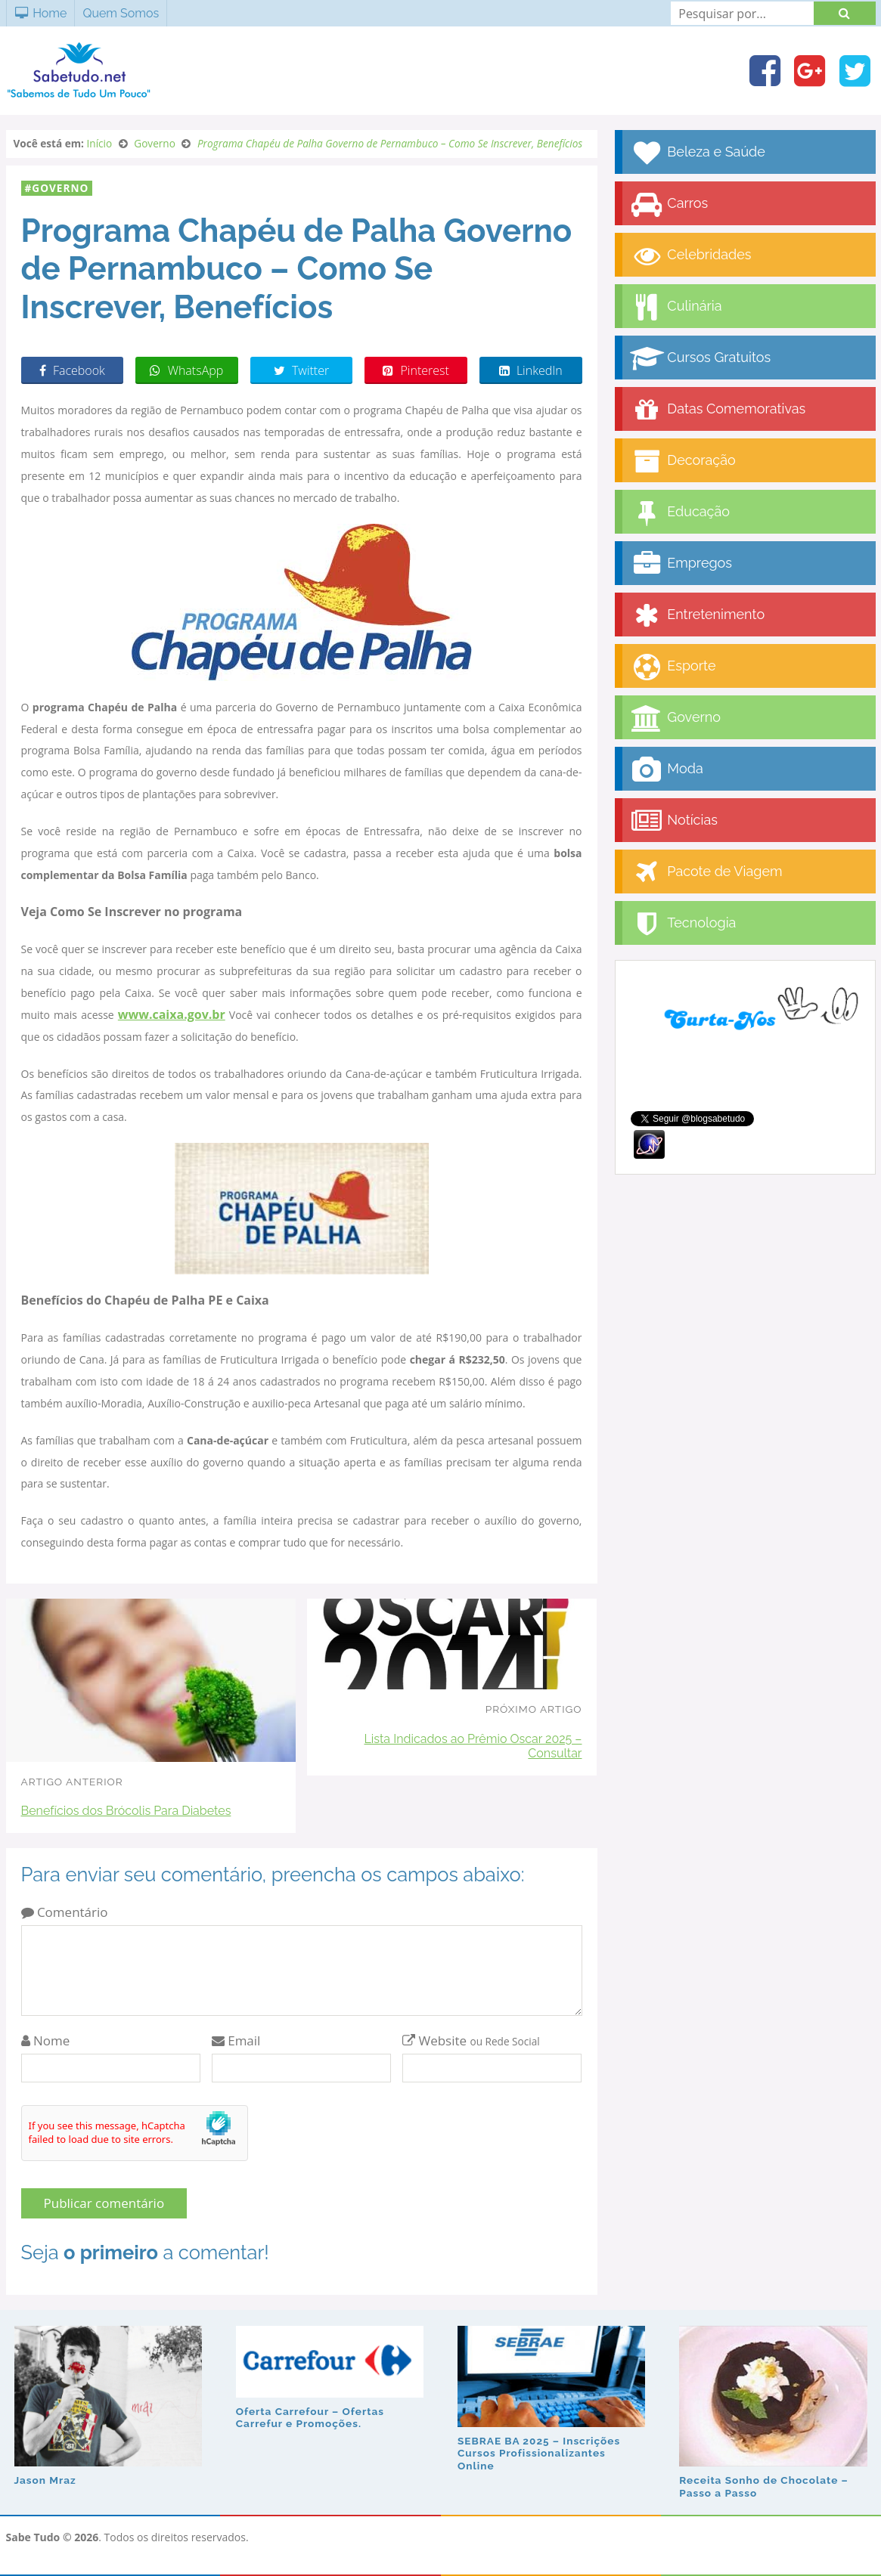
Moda (666, 770)
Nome (45, 2040)
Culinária (676, 307)
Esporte (673, 667)
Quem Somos (120, 13)
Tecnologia (683, 924)
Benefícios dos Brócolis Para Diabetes (126, 1811)
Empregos (681, 564)
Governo (60, 188)
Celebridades (691, 256)
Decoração (683, 461)
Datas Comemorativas (718, 410)
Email (236, 2040)
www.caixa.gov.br (171, 1014)
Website (471, 2040)
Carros (669, 204)
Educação (680, 513)
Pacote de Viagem (706, 872)
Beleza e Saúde (697, 153)
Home (40, 13)
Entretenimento (697, 615)
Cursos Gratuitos (700, 358)
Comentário (64, 1912)
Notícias (674, 821)
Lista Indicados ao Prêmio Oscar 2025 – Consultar (473, 1746)
